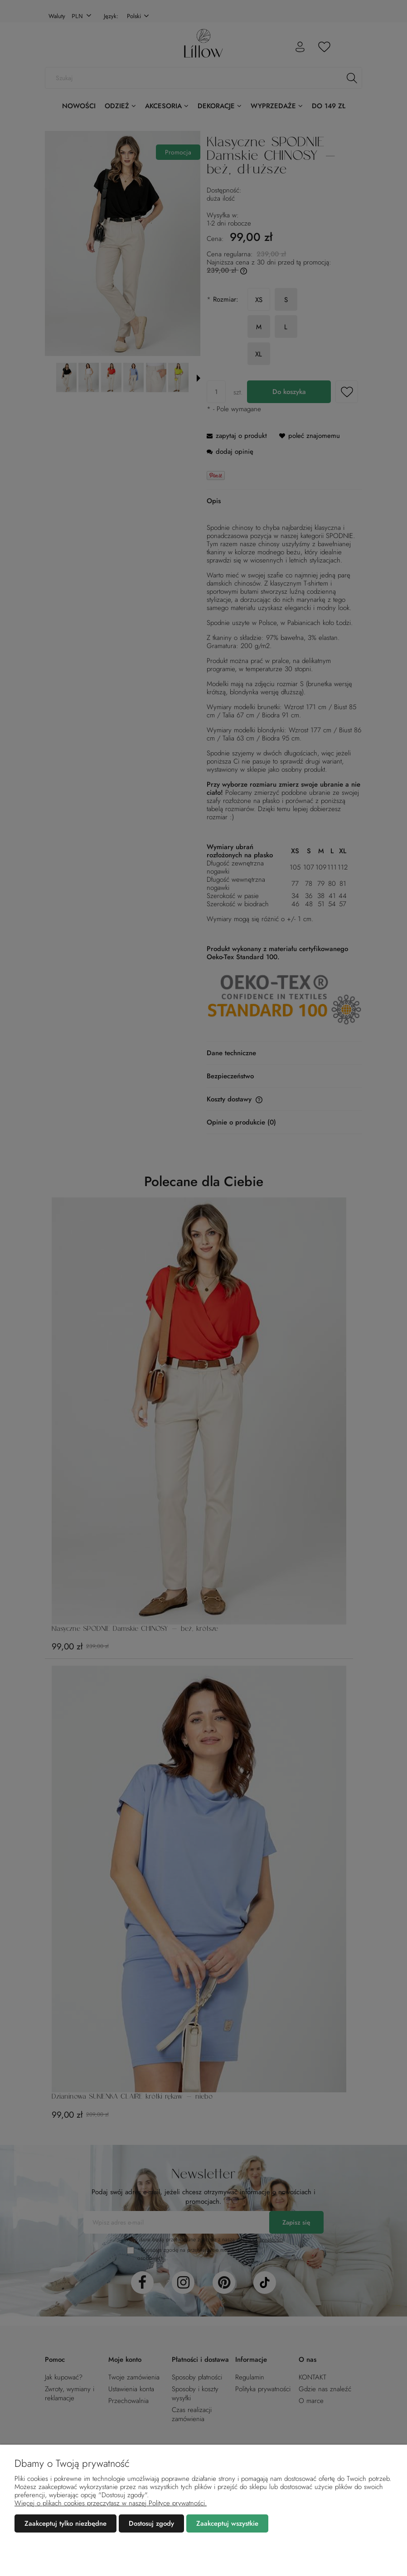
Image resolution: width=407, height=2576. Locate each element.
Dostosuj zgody (151, 2523)
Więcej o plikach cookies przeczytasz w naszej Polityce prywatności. (111, 2503)
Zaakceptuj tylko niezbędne (65, 2523)
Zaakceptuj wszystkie (227, 2523)
